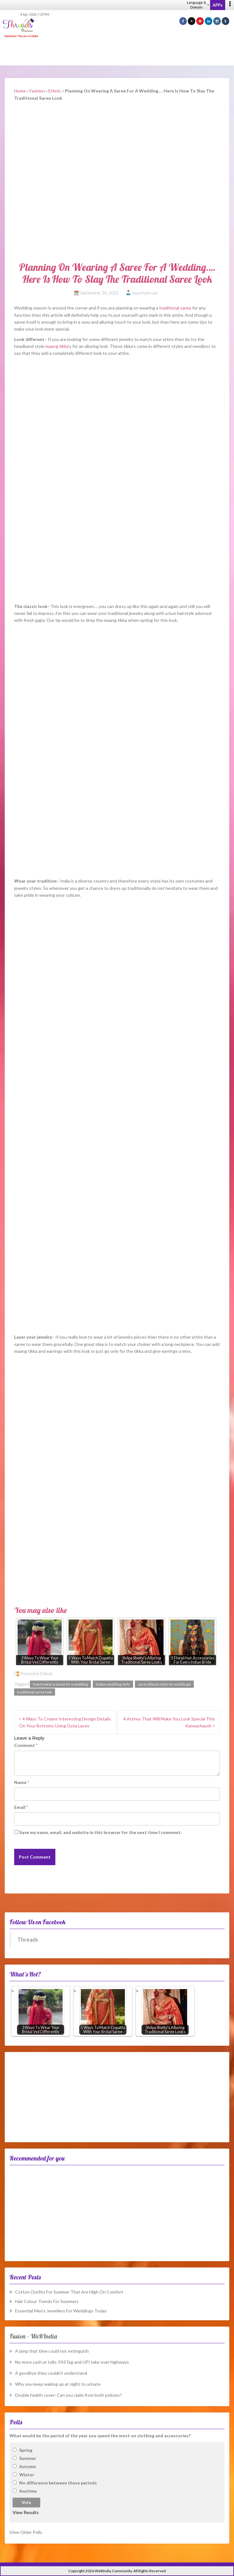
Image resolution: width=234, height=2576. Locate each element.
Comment (25, 1745)
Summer (27, 2458)
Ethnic (54, 90)
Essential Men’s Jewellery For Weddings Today (61, 2310)
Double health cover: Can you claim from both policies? (68, 2395)
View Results (26, 2512)
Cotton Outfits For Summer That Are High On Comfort (69, 2291)
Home (20, 90)
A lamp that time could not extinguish (52, 2351)
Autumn (27, 2466)
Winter (26, 2474)
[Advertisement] (117, 52)
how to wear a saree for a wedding (60, 1684)
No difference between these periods (58, 2482)
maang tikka (56, 346)
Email (21, 1807)
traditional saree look (34, 1692)
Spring (25, 2450)
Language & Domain (198, 4)
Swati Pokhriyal (144, 293)
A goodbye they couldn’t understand (51, 2373)
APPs (218, 5)
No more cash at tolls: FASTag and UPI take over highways (72, 2362)
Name (21, 1782)
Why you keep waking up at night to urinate (58, 2384)
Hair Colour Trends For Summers (47, 2301)
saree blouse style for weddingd (164, 1684)
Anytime (28, 2491)
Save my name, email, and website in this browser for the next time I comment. (100, 1832)
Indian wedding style (113, 1684)
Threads (27, 1939)
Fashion (37, 90)
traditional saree (175, 307)
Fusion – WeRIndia (33, 2336)
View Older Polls (25, 2532)
